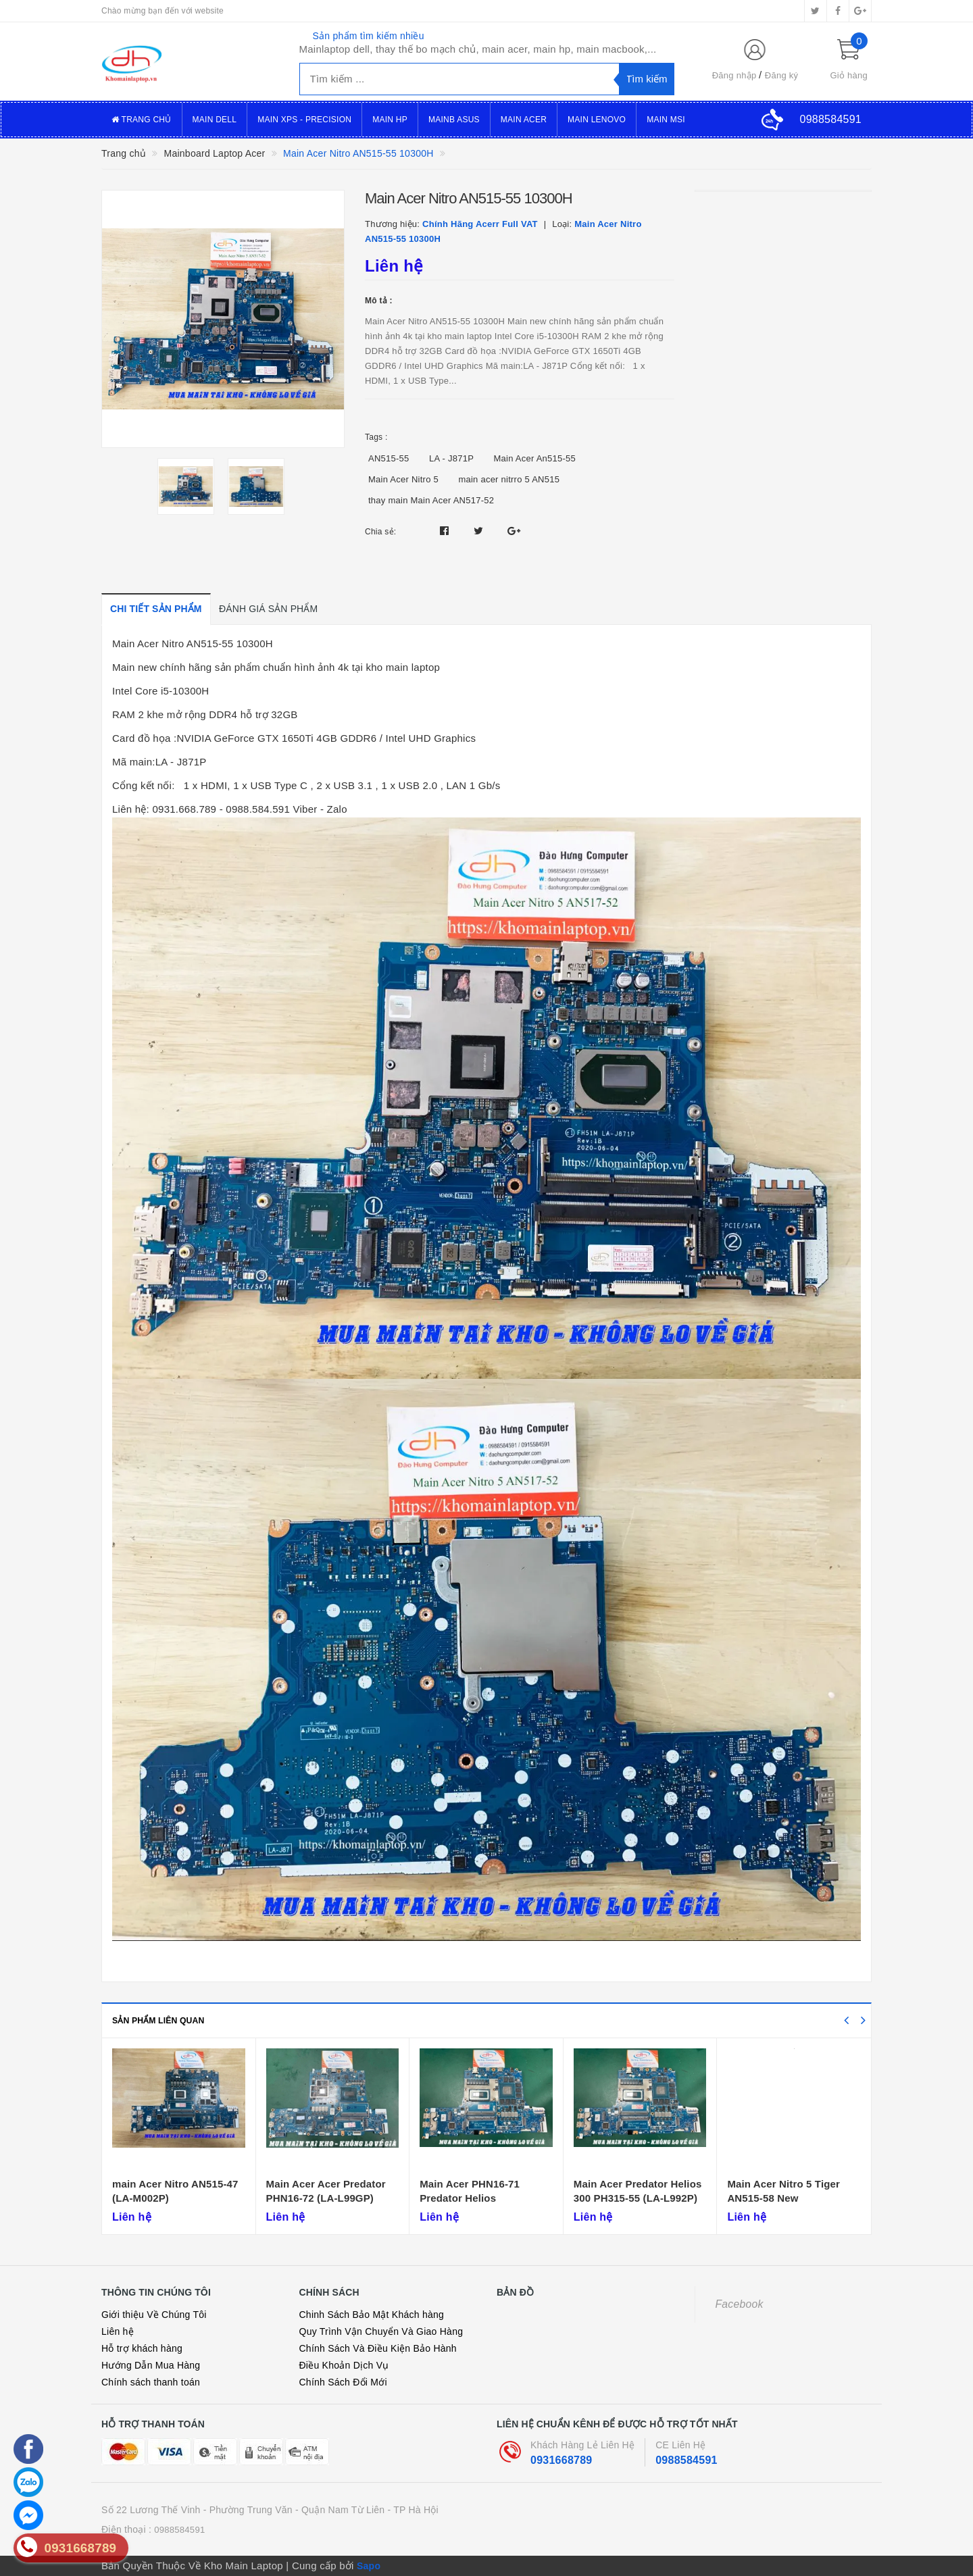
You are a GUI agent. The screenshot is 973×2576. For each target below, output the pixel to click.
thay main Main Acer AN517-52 (431, 500)
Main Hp (389, 119)
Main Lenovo (597, 119)
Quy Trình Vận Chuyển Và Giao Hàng (381, 2331)
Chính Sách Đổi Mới (343, 2382)
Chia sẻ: (380, 531)
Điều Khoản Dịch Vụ (344, 2365)
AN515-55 (388, 458)
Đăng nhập (734, 75)
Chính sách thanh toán (150, 2382)
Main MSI (666, 119)
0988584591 (686, 2460)
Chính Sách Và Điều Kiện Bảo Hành (378, 2348)
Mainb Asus (454, 119)
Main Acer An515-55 (535, 458)
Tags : (376, 437)
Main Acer (524, 119)
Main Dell (215, 119)
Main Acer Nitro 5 (403, 479)
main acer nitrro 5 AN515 (508, 479)
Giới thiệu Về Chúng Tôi (154, 2314)
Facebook (740, 2304)
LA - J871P (451, 458)
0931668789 (561, 2460)
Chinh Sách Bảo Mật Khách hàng (372, 2314)
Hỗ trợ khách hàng (141, 2348)
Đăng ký (781, 75)
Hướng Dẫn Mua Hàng (150, 2365)
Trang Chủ (141, 119)
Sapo (368, 2565)
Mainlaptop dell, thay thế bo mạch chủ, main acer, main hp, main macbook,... (478, 49)
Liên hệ (117, 2331)
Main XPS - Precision (304, 119)
